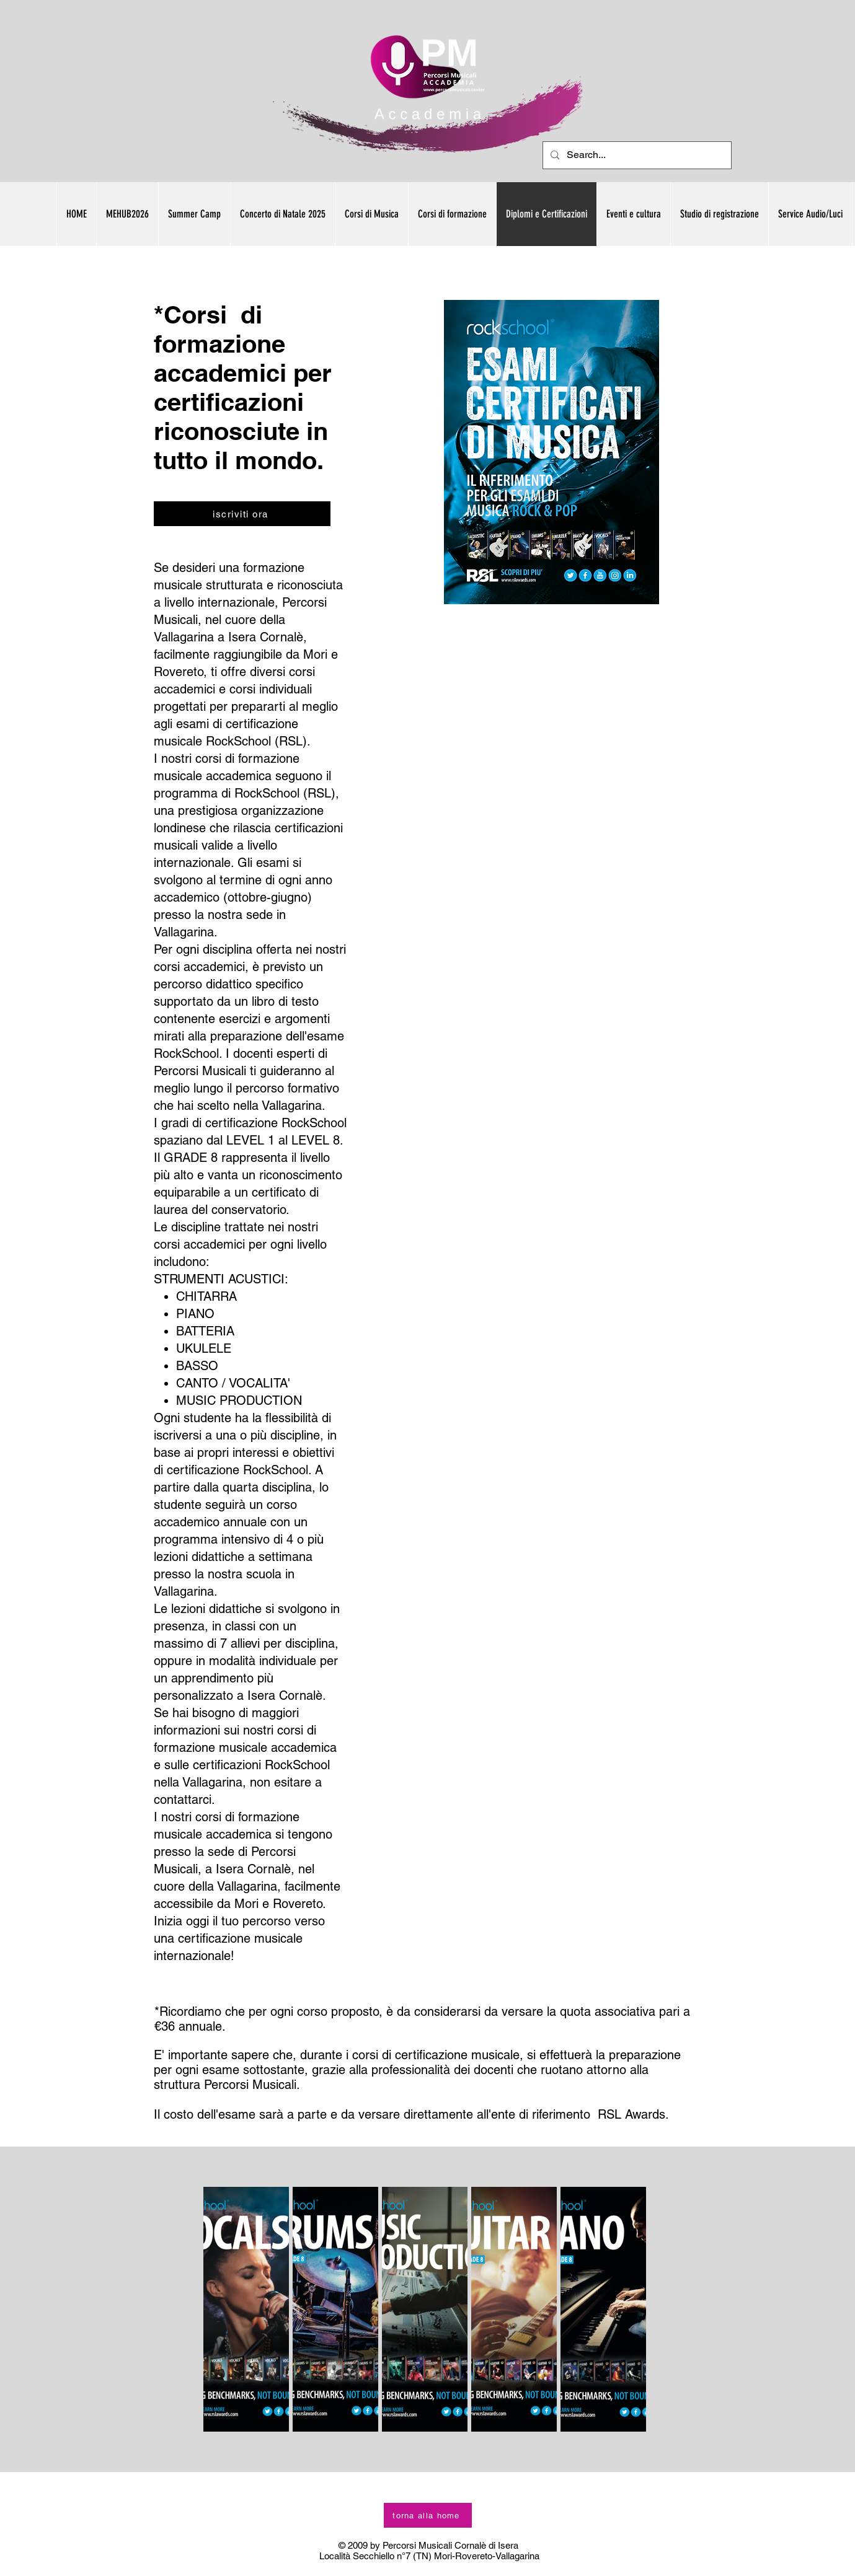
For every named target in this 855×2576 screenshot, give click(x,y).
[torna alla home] (428, 2515)
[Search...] (636, 155)
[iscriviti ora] (242, 513)
